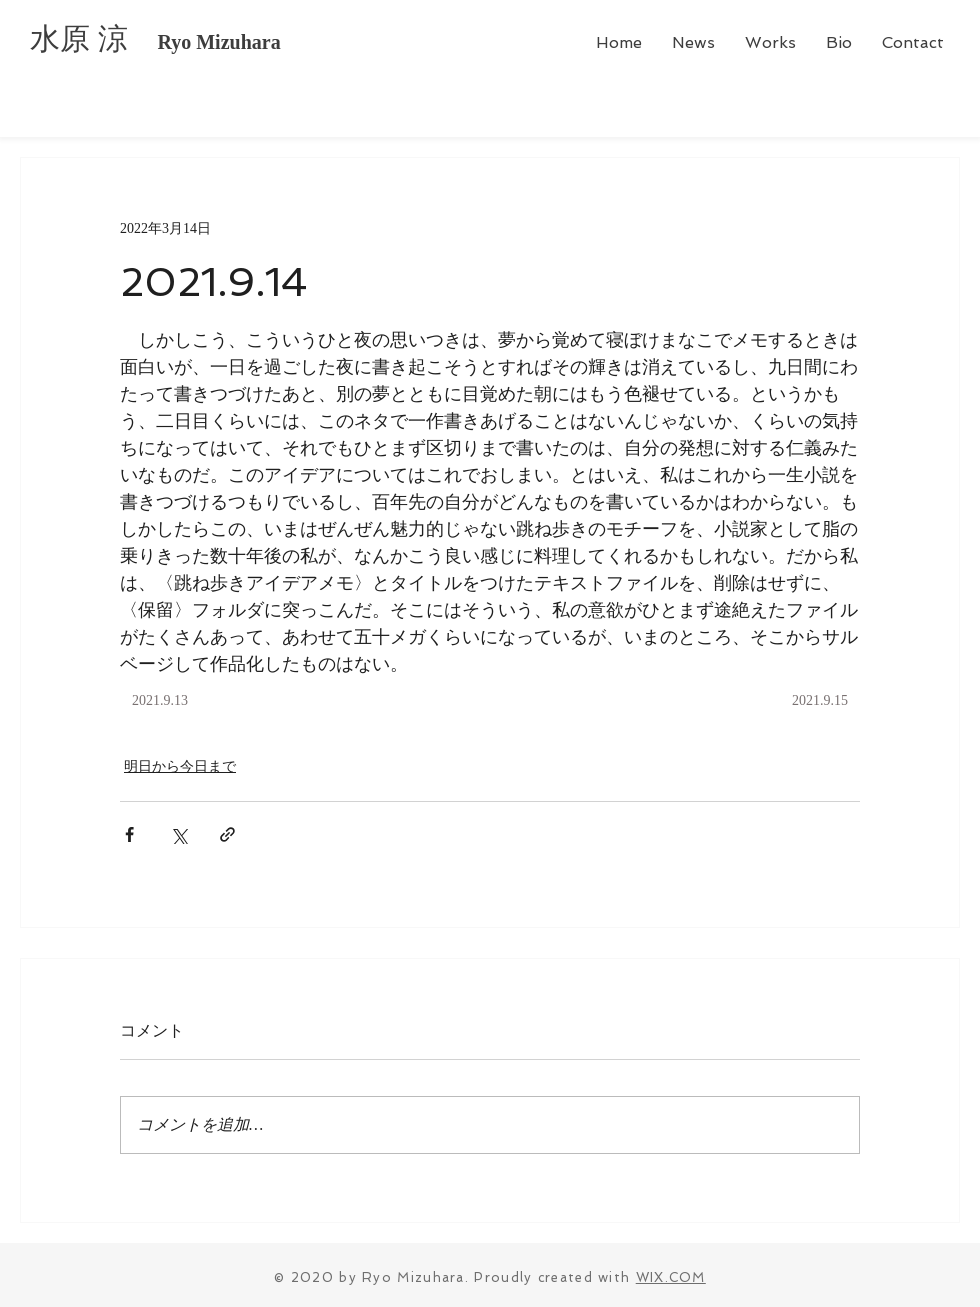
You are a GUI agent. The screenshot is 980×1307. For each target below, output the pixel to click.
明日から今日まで (180, 766)
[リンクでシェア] (227, 834)
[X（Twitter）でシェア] (178, 834)
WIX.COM (671, 1277)
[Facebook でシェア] (129, 834)
